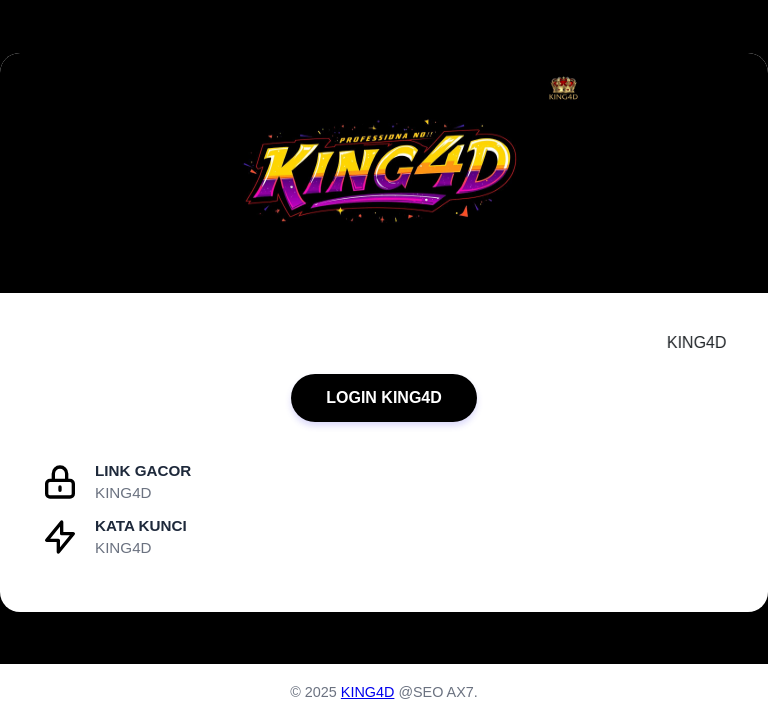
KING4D (368, 692)
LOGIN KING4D (384, 397)
